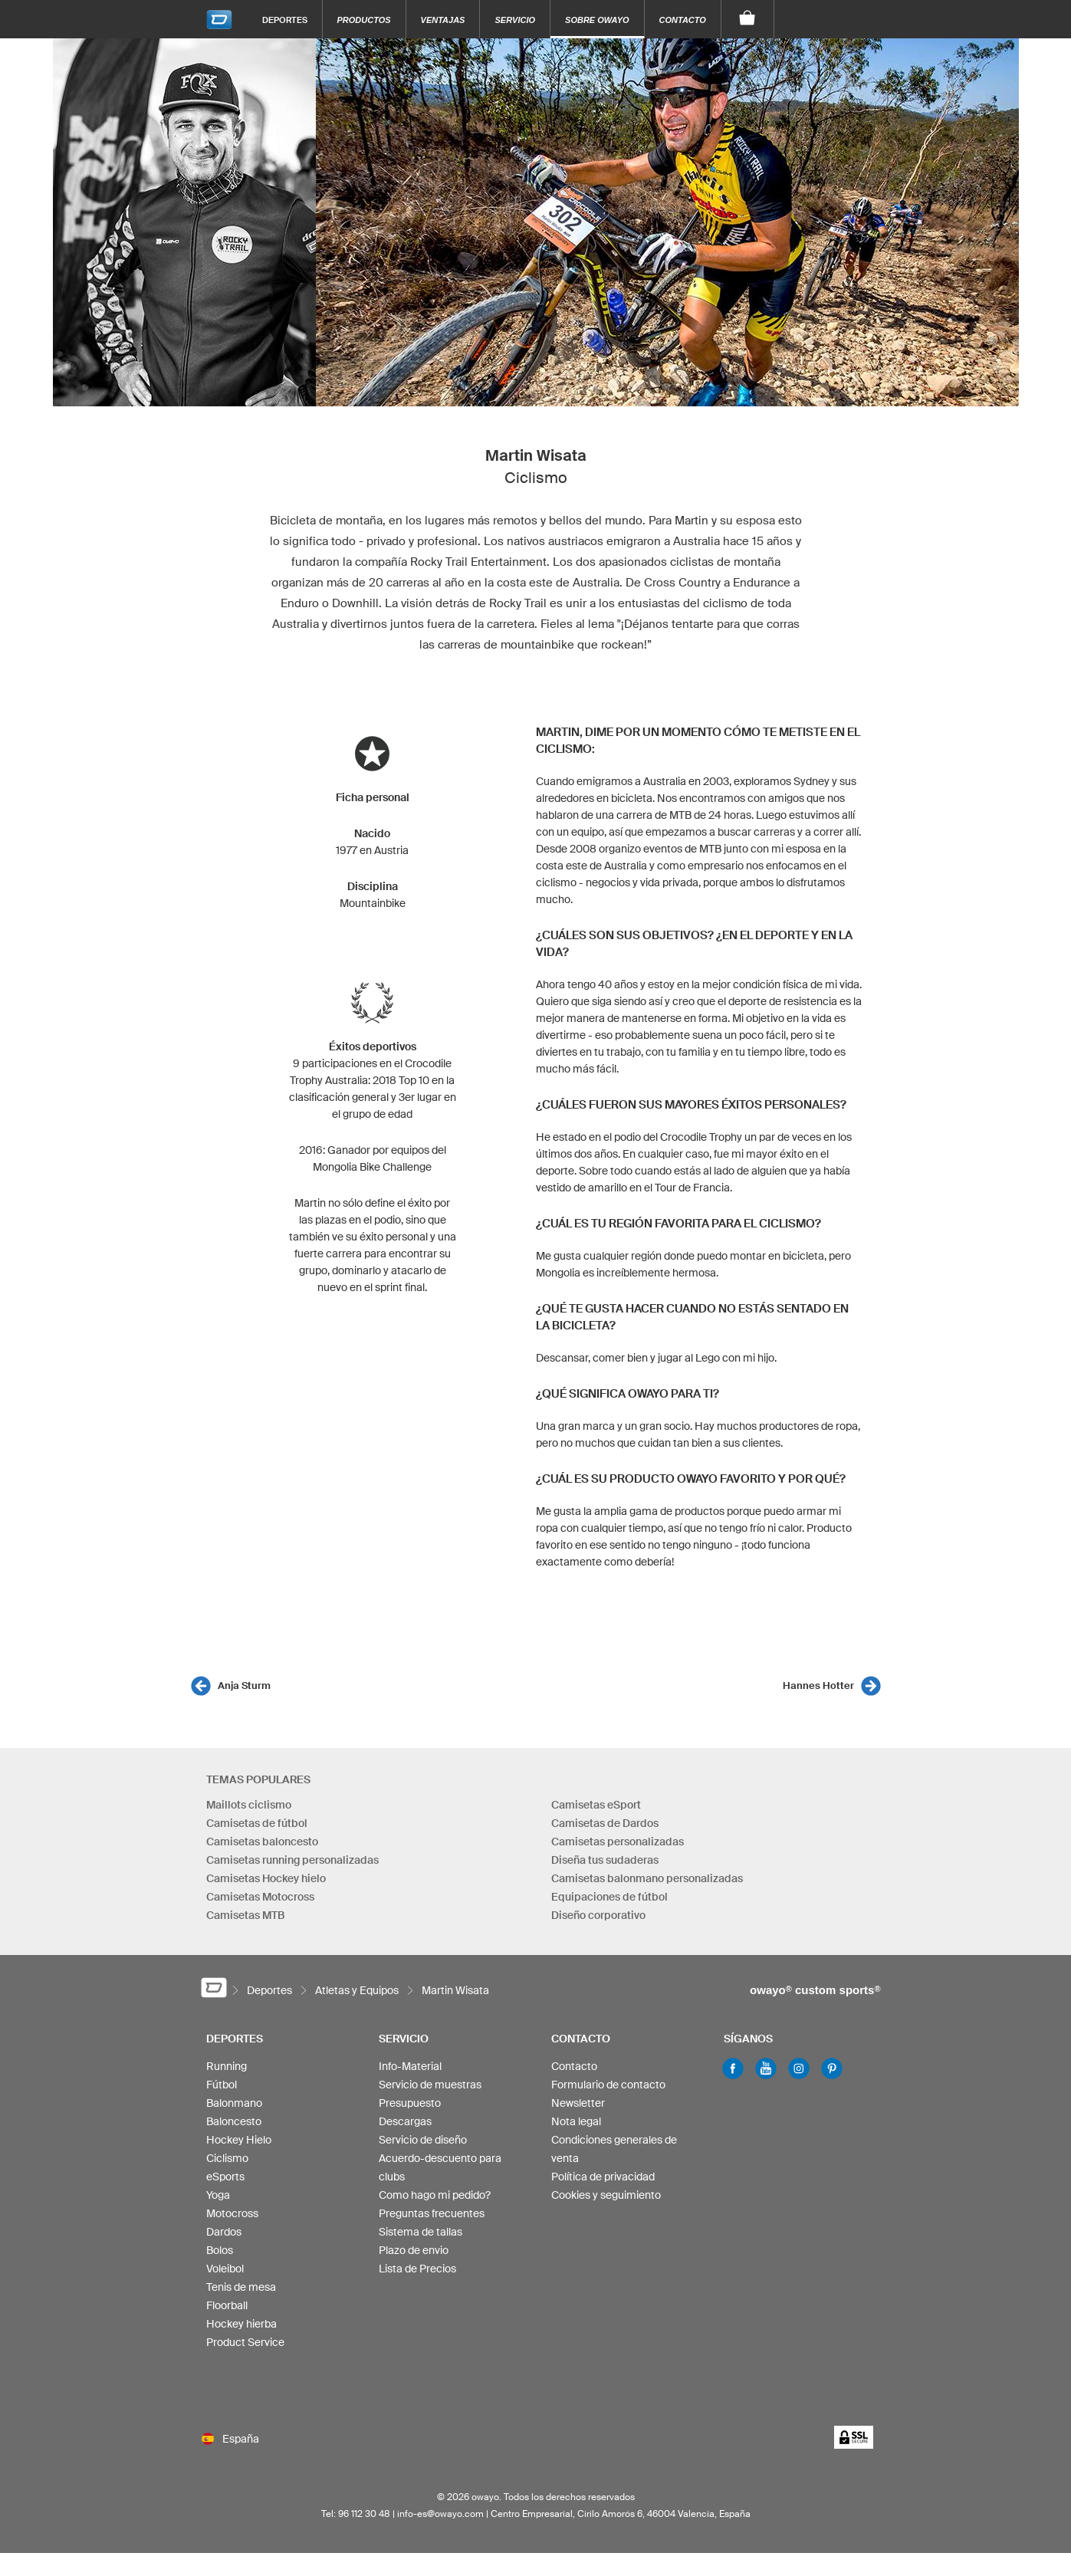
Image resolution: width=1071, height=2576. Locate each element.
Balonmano (234, 2103)
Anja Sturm (244, 1685)
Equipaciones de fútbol (609, 1897)
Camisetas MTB (245, 1915)
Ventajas (443, 20)
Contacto (682, 20)
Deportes (284, 20)
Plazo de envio (413, 2250)
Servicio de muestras (430, 2084)
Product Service (245, 2342)
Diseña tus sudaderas (605, 1860)
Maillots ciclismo (248, 1805)
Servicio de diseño (423, 2140)
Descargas (405, 2121)
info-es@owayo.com (440, 2513)
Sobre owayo (597, 20)
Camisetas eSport (596, 1805)
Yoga (218, 2195)
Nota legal (576, 2121)
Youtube (766, 2068)
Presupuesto (410, 2103)
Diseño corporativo (598, 1915)
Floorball (227, 2305)
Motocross (232, 2213)
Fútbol (221, 2084)
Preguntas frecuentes (432, 2213)
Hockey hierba (241, 2324)
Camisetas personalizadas (617, 1841)
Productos (364, 20)
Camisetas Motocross (260, 1897)
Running (226, 2066)
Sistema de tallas (420, 2232)
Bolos (219, 2250)
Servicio (514, 20)
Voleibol (225, 2268)
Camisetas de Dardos (605, 1823)
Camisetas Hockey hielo (266, 1878)
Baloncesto (233, 2121)
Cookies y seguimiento (606, 2195)
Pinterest (831, 2068)
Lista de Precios (417, 2268)
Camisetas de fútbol (256, 1823)
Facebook (733, 2068)
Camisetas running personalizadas (292, 1860)
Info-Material (410, 2066)
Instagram (799, 2068)
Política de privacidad (603, 2176)
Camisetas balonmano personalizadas (647, 1878)
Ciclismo (227, 2158)
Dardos (223, 2232)
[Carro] (747, 19)
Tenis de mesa (241, 2287)
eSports (225, 2176)
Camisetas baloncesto (262, 1841)
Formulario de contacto (608, 2084)
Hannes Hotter (818, 1685)
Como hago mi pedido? (435, 2195)
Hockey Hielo (238, 2140)
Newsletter (578, 2103)
